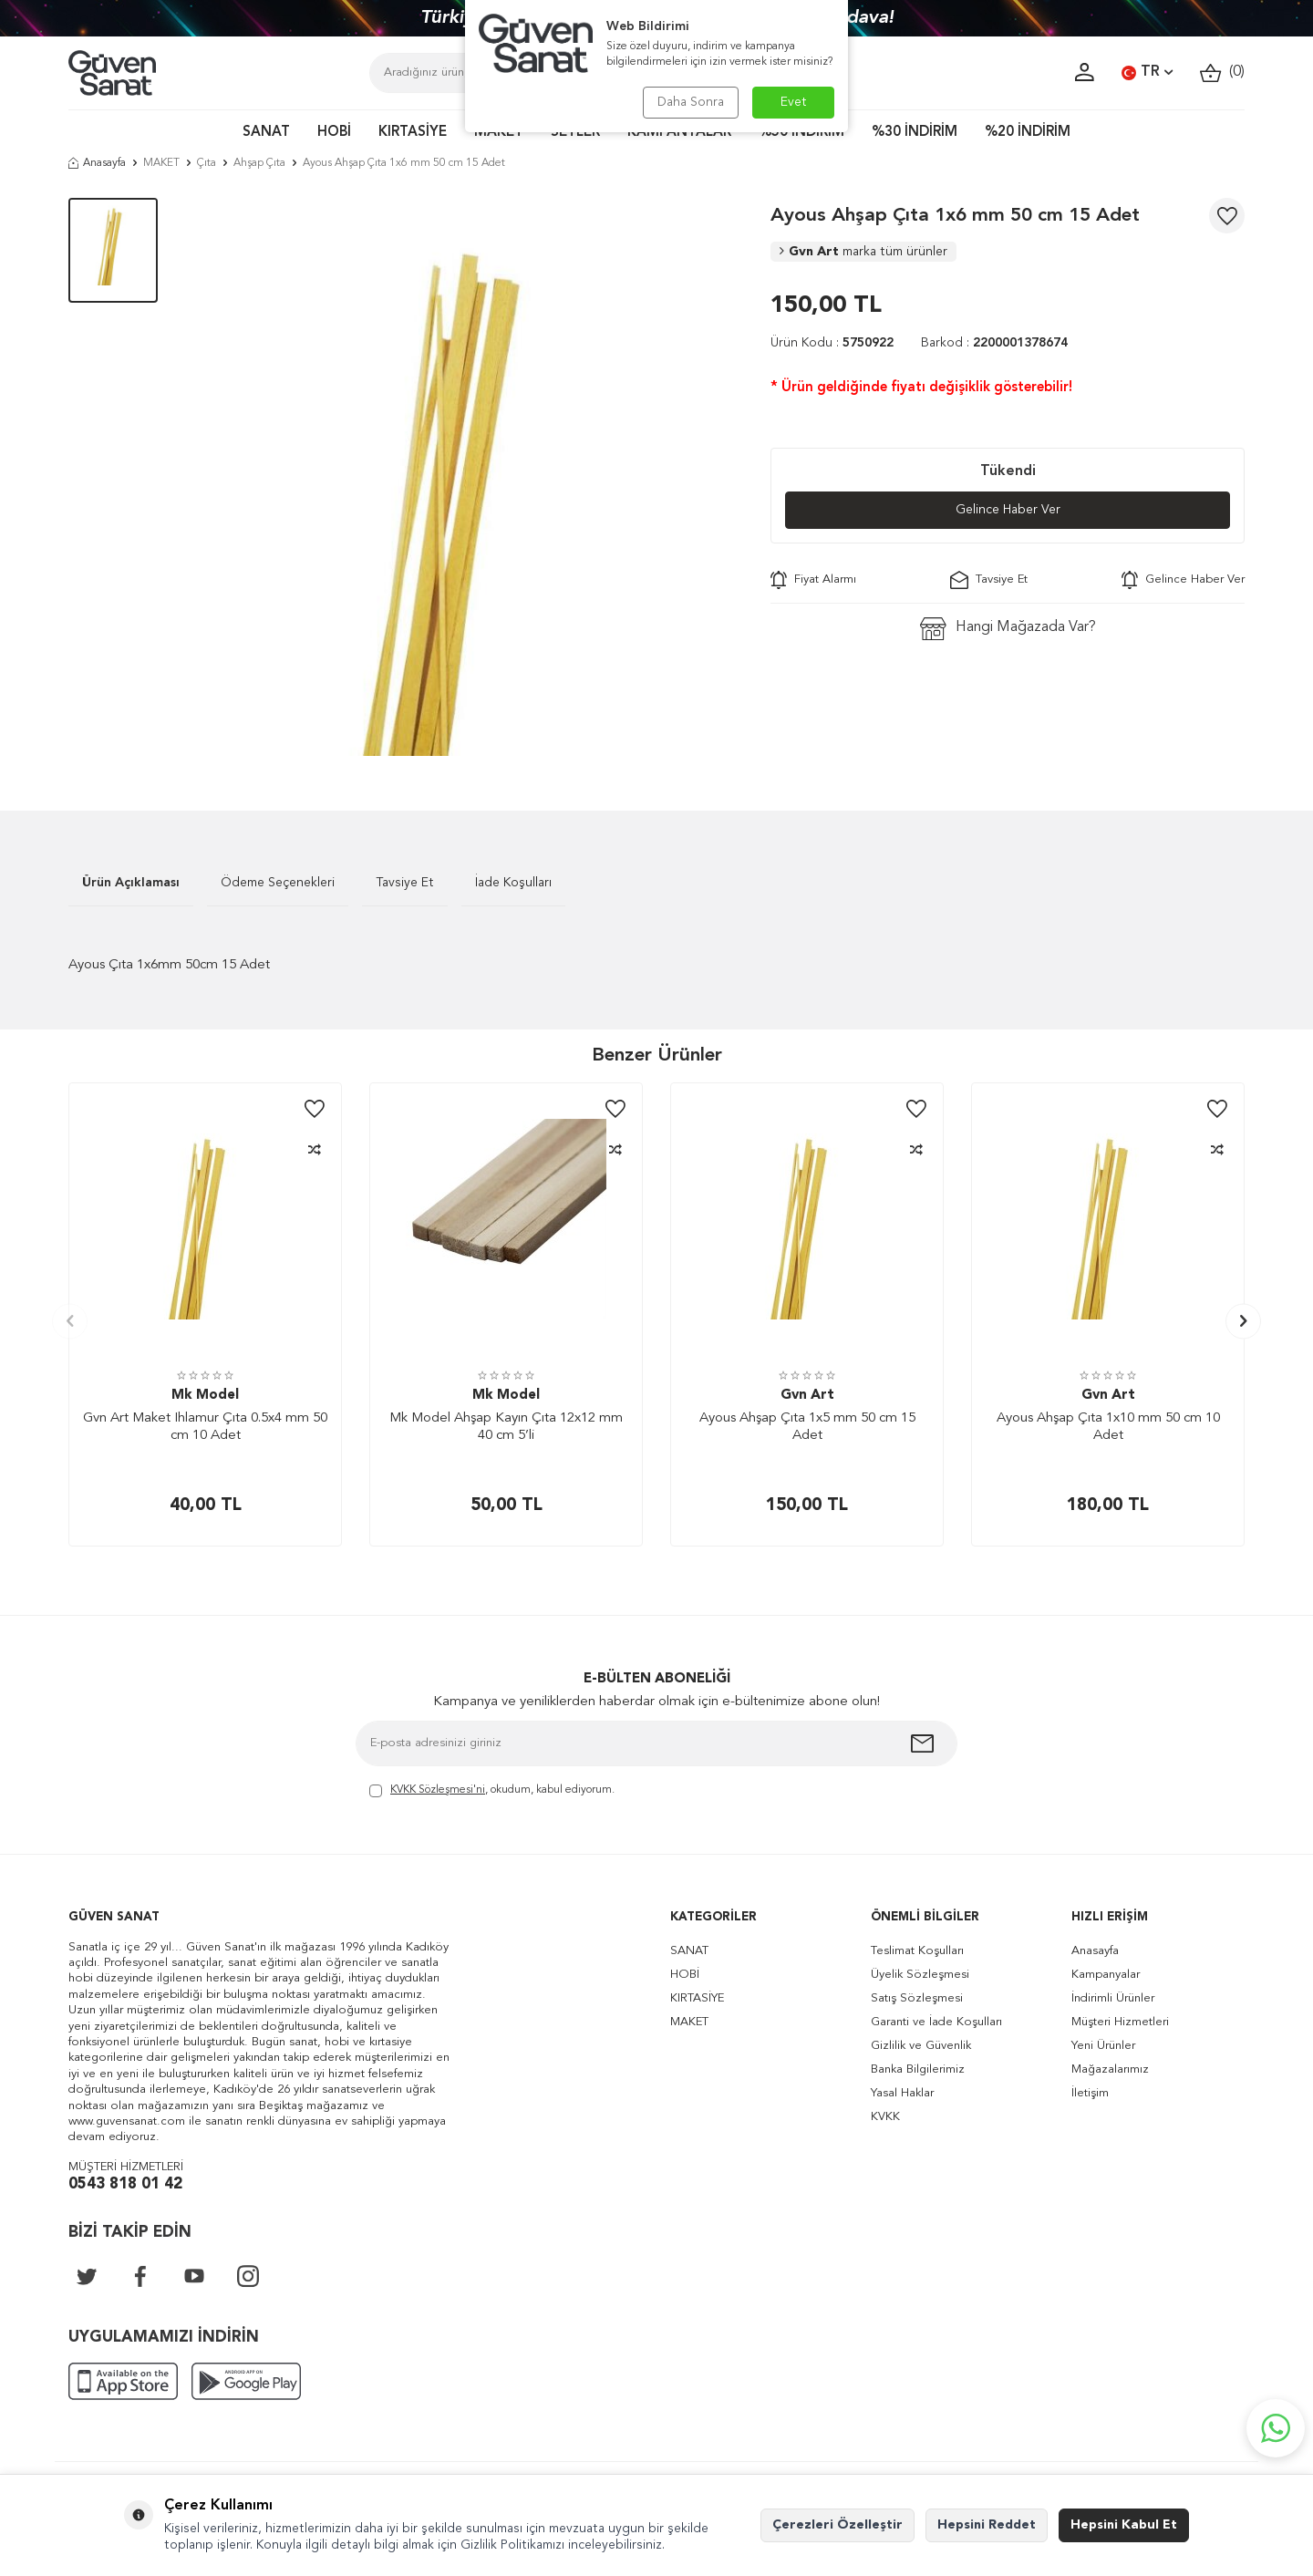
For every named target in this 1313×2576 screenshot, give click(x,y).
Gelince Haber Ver (1008, 509)
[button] (70, 1321)
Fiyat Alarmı (813, 580)
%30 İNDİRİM (914, 133)
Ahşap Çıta (259, 163)
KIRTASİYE (412, 133)
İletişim (1090, 2093)
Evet (794, 102)
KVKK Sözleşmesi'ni (437, 1790)
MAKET (498, 133)
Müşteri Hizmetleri (1120, 2022)
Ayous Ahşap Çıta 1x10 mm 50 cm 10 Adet (1108, 1427)
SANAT (266, 133)
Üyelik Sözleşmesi (920, 1975)
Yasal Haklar (902, 2093)
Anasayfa (97, 163)
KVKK (885, 2117)
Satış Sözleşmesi (917, 1998)
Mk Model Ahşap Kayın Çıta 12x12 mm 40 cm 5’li (506, 1427)
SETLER (575, 133)
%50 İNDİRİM (801, 133)
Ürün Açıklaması (131, 882)
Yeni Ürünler (1103, 2046)
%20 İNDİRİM (1027, 133)
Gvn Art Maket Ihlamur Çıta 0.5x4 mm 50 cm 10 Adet (205, 1427)
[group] (464, 477)
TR (1147, 73)
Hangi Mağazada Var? (1008, 628)
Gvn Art (863, 251)
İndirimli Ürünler (1112, 1998)
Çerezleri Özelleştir (837, 2525)
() (1222, 72)
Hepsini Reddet (986, 2525)
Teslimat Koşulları (917, 1951)
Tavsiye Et (989, 580)
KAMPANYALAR (679, 133)
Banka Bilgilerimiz (918, 2069)
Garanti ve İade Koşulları (936, 2022)
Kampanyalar (1105, 1975)
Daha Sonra (690, 102)
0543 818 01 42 (125, 2184)
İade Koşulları (513, 882)
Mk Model (205, 1395)
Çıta (206, 163)
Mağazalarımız (1110, 2069)
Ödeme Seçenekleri (278, 882)
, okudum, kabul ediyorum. (492, 1791)
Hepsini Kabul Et (1123, 2525)
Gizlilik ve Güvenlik (921, 2046)
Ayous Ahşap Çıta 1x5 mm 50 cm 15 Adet (807, 1427)
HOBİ (334, 133)
